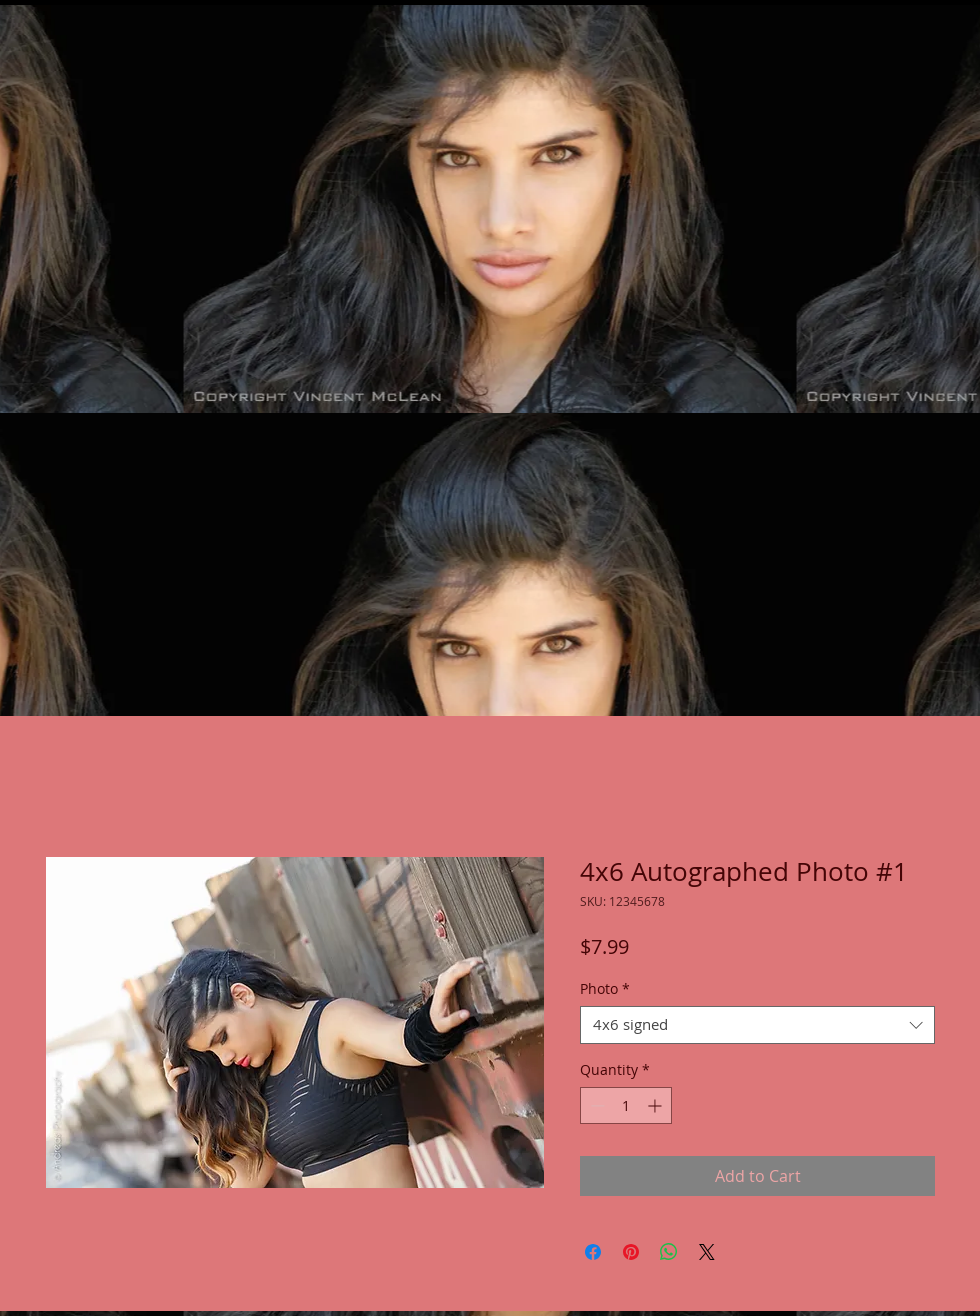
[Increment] (656, 1105)
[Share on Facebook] (593, 1252)
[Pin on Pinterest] (631, 1252)
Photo (605, 989)
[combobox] (757, 1025)
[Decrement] (595, 1105)
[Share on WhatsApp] (669, 1252)
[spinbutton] (626, 1105)
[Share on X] (707, 1252)
